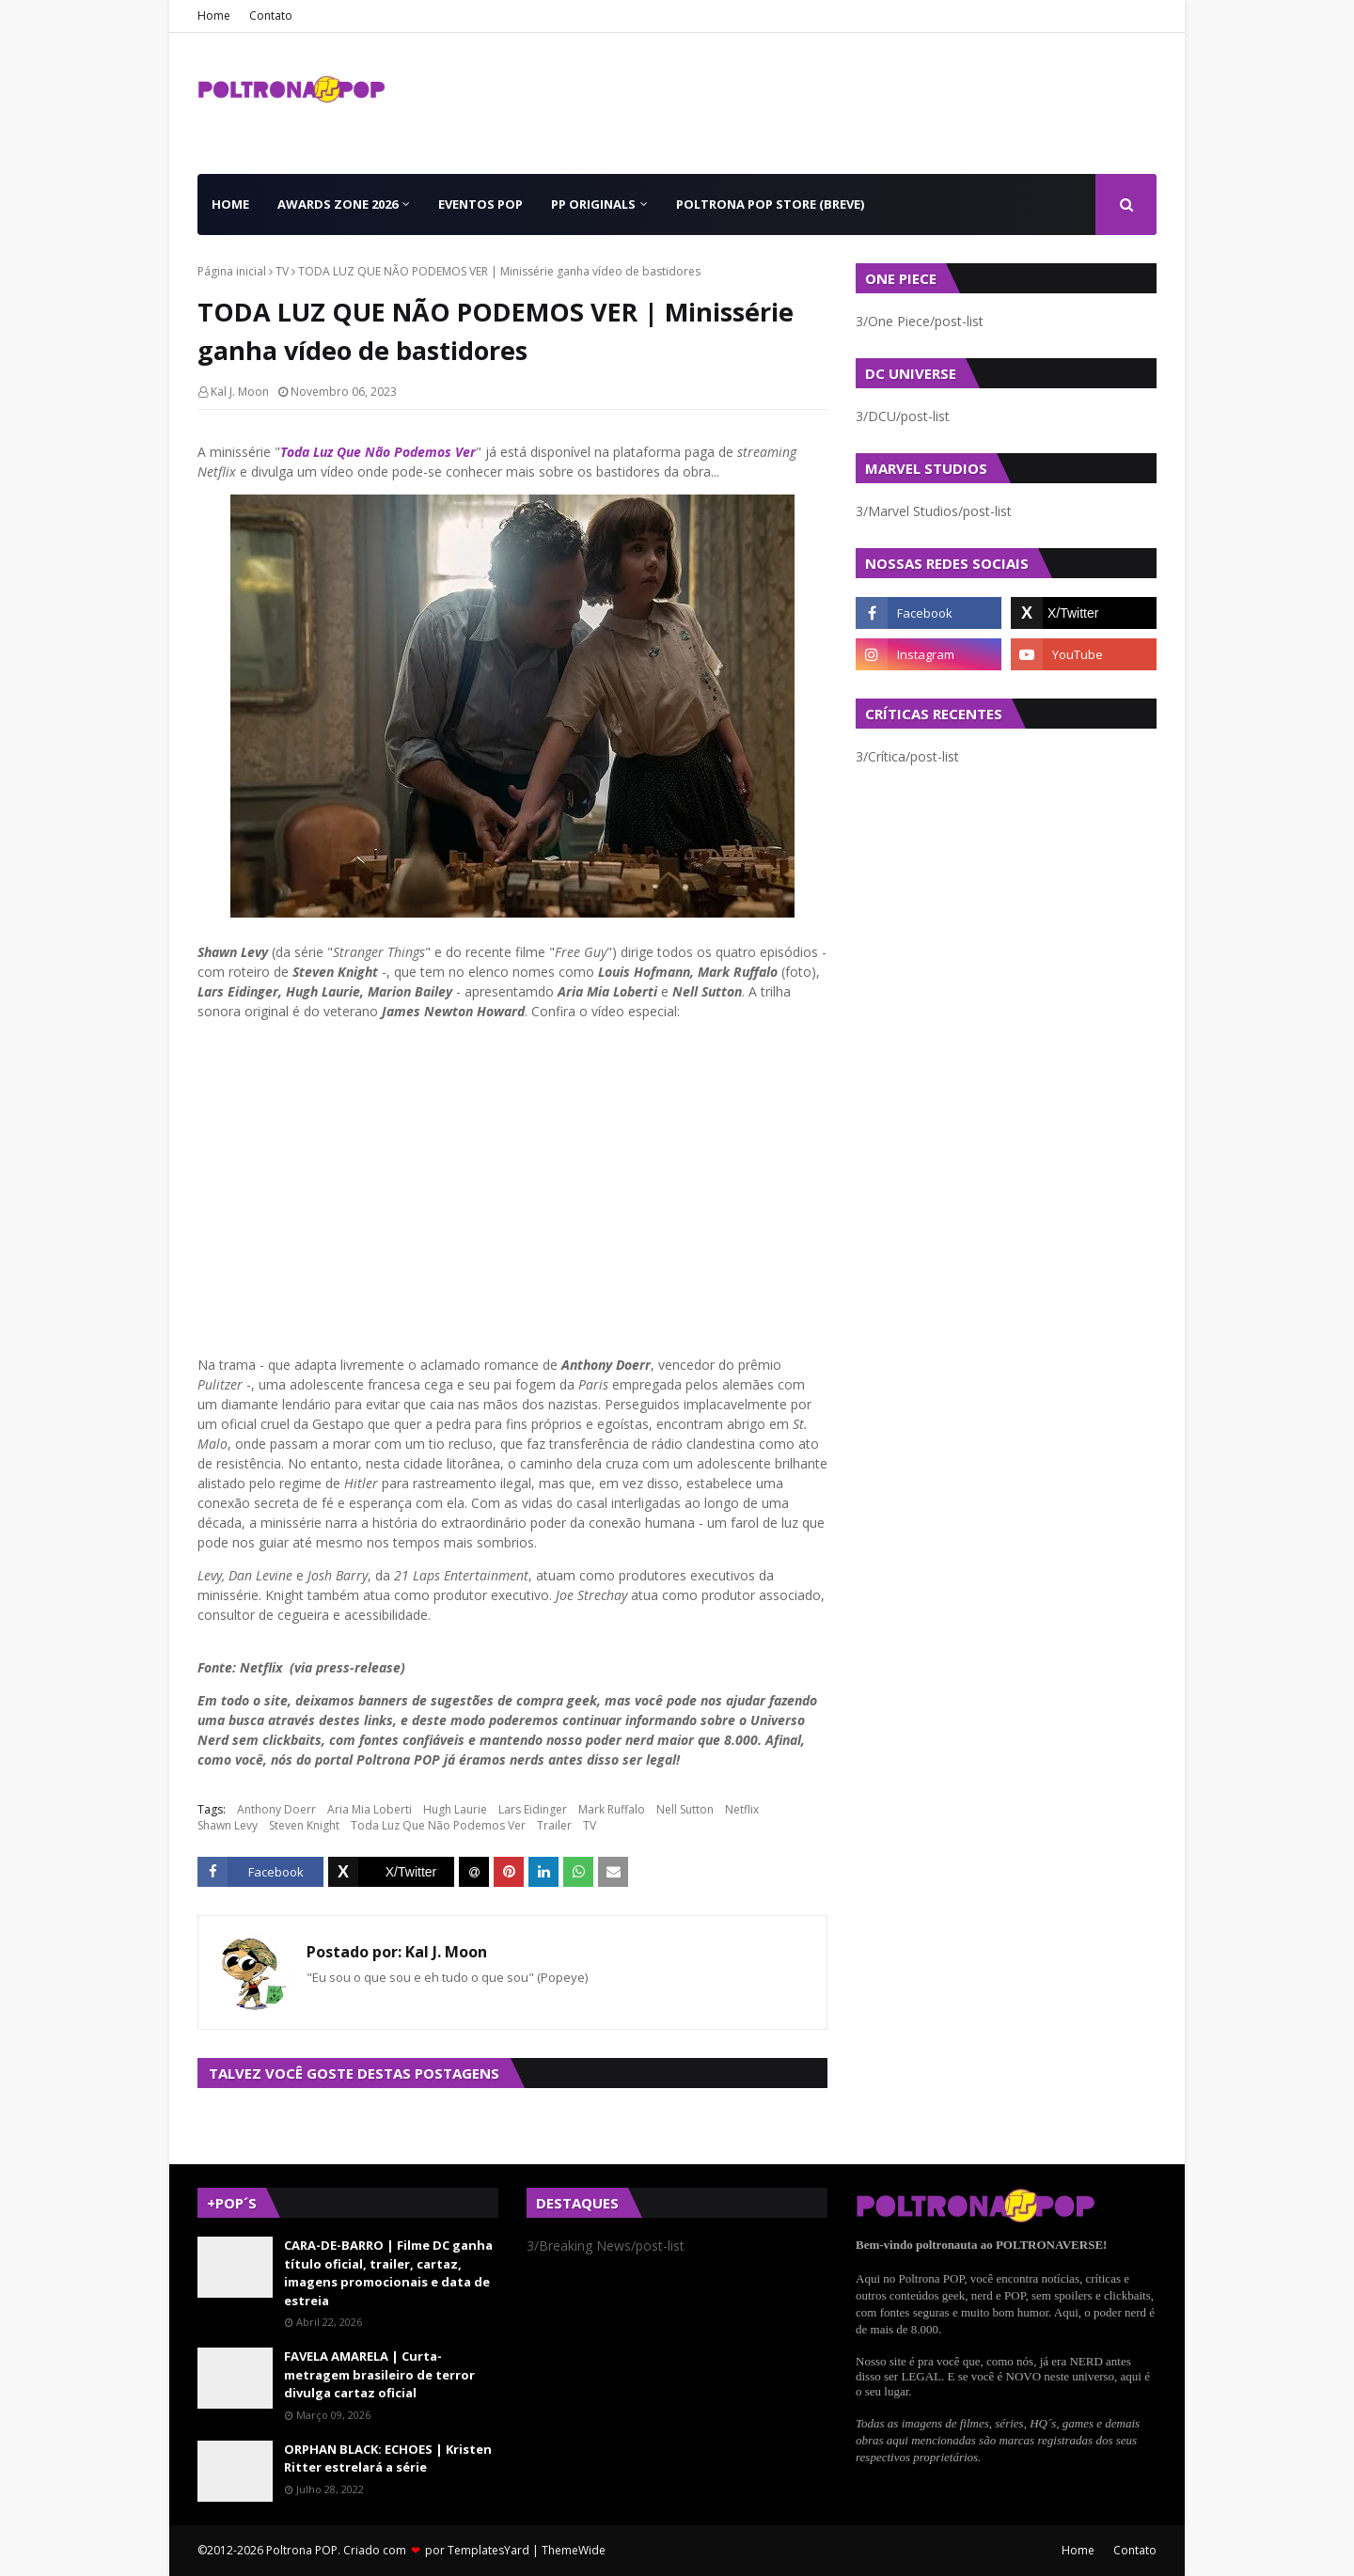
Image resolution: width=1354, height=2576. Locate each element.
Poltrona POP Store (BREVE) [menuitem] (770, 204)
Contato (270, 16)
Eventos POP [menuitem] (480, 204)
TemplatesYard (488, 2550)
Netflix (742, 1809)
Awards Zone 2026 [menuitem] (337, 204)
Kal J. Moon (240, 392)
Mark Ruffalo (611, 1809)
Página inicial (231, 271)
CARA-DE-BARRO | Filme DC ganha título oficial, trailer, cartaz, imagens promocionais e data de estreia (388, 2273)
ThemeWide (574, 2550)
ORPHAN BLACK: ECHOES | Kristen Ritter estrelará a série (388, 2458)
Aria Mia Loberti (369, 1809)
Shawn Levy (227, 1825)
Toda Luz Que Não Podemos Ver (378, 452)
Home (213, 16)
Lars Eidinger (532, 1809)
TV (282, 271)
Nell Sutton (685, 1809)
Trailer (554, 1825)
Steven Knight (304, 1825)
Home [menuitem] (230, 204)
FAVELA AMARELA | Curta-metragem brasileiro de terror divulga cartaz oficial (379, 2374)
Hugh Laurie (455, 1809)
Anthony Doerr (276, 1809)
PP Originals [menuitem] (593, 204)
